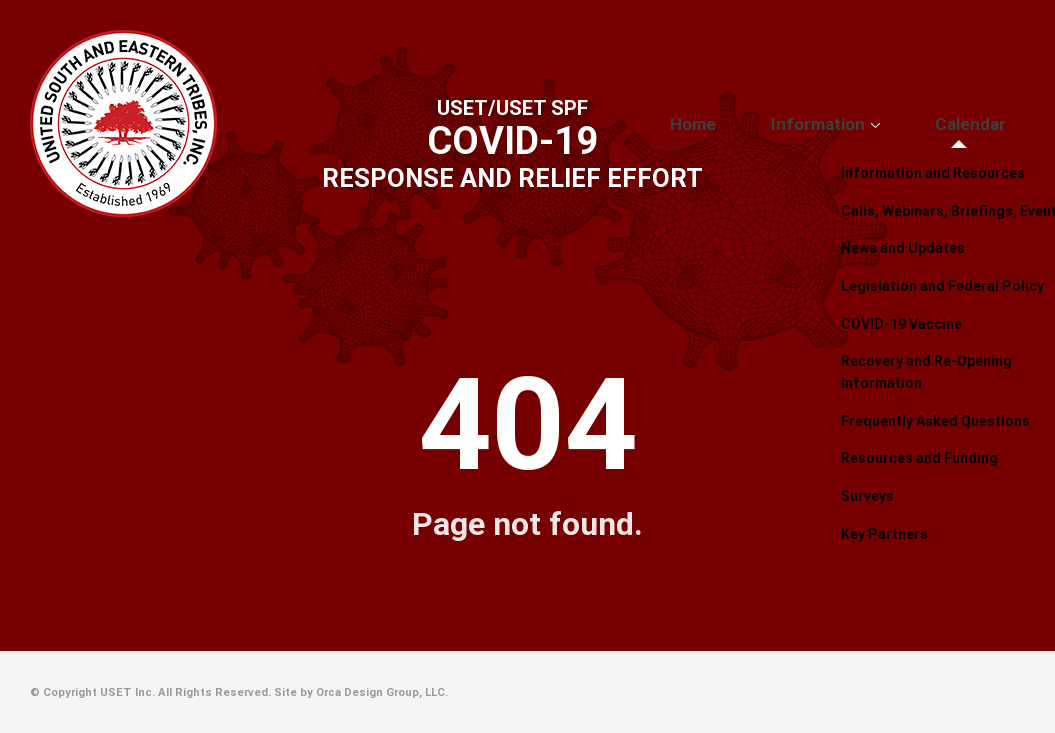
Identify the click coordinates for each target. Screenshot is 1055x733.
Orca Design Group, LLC (380, 692)
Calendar (985, 125)
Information (863, 125)
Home (766, 125)
